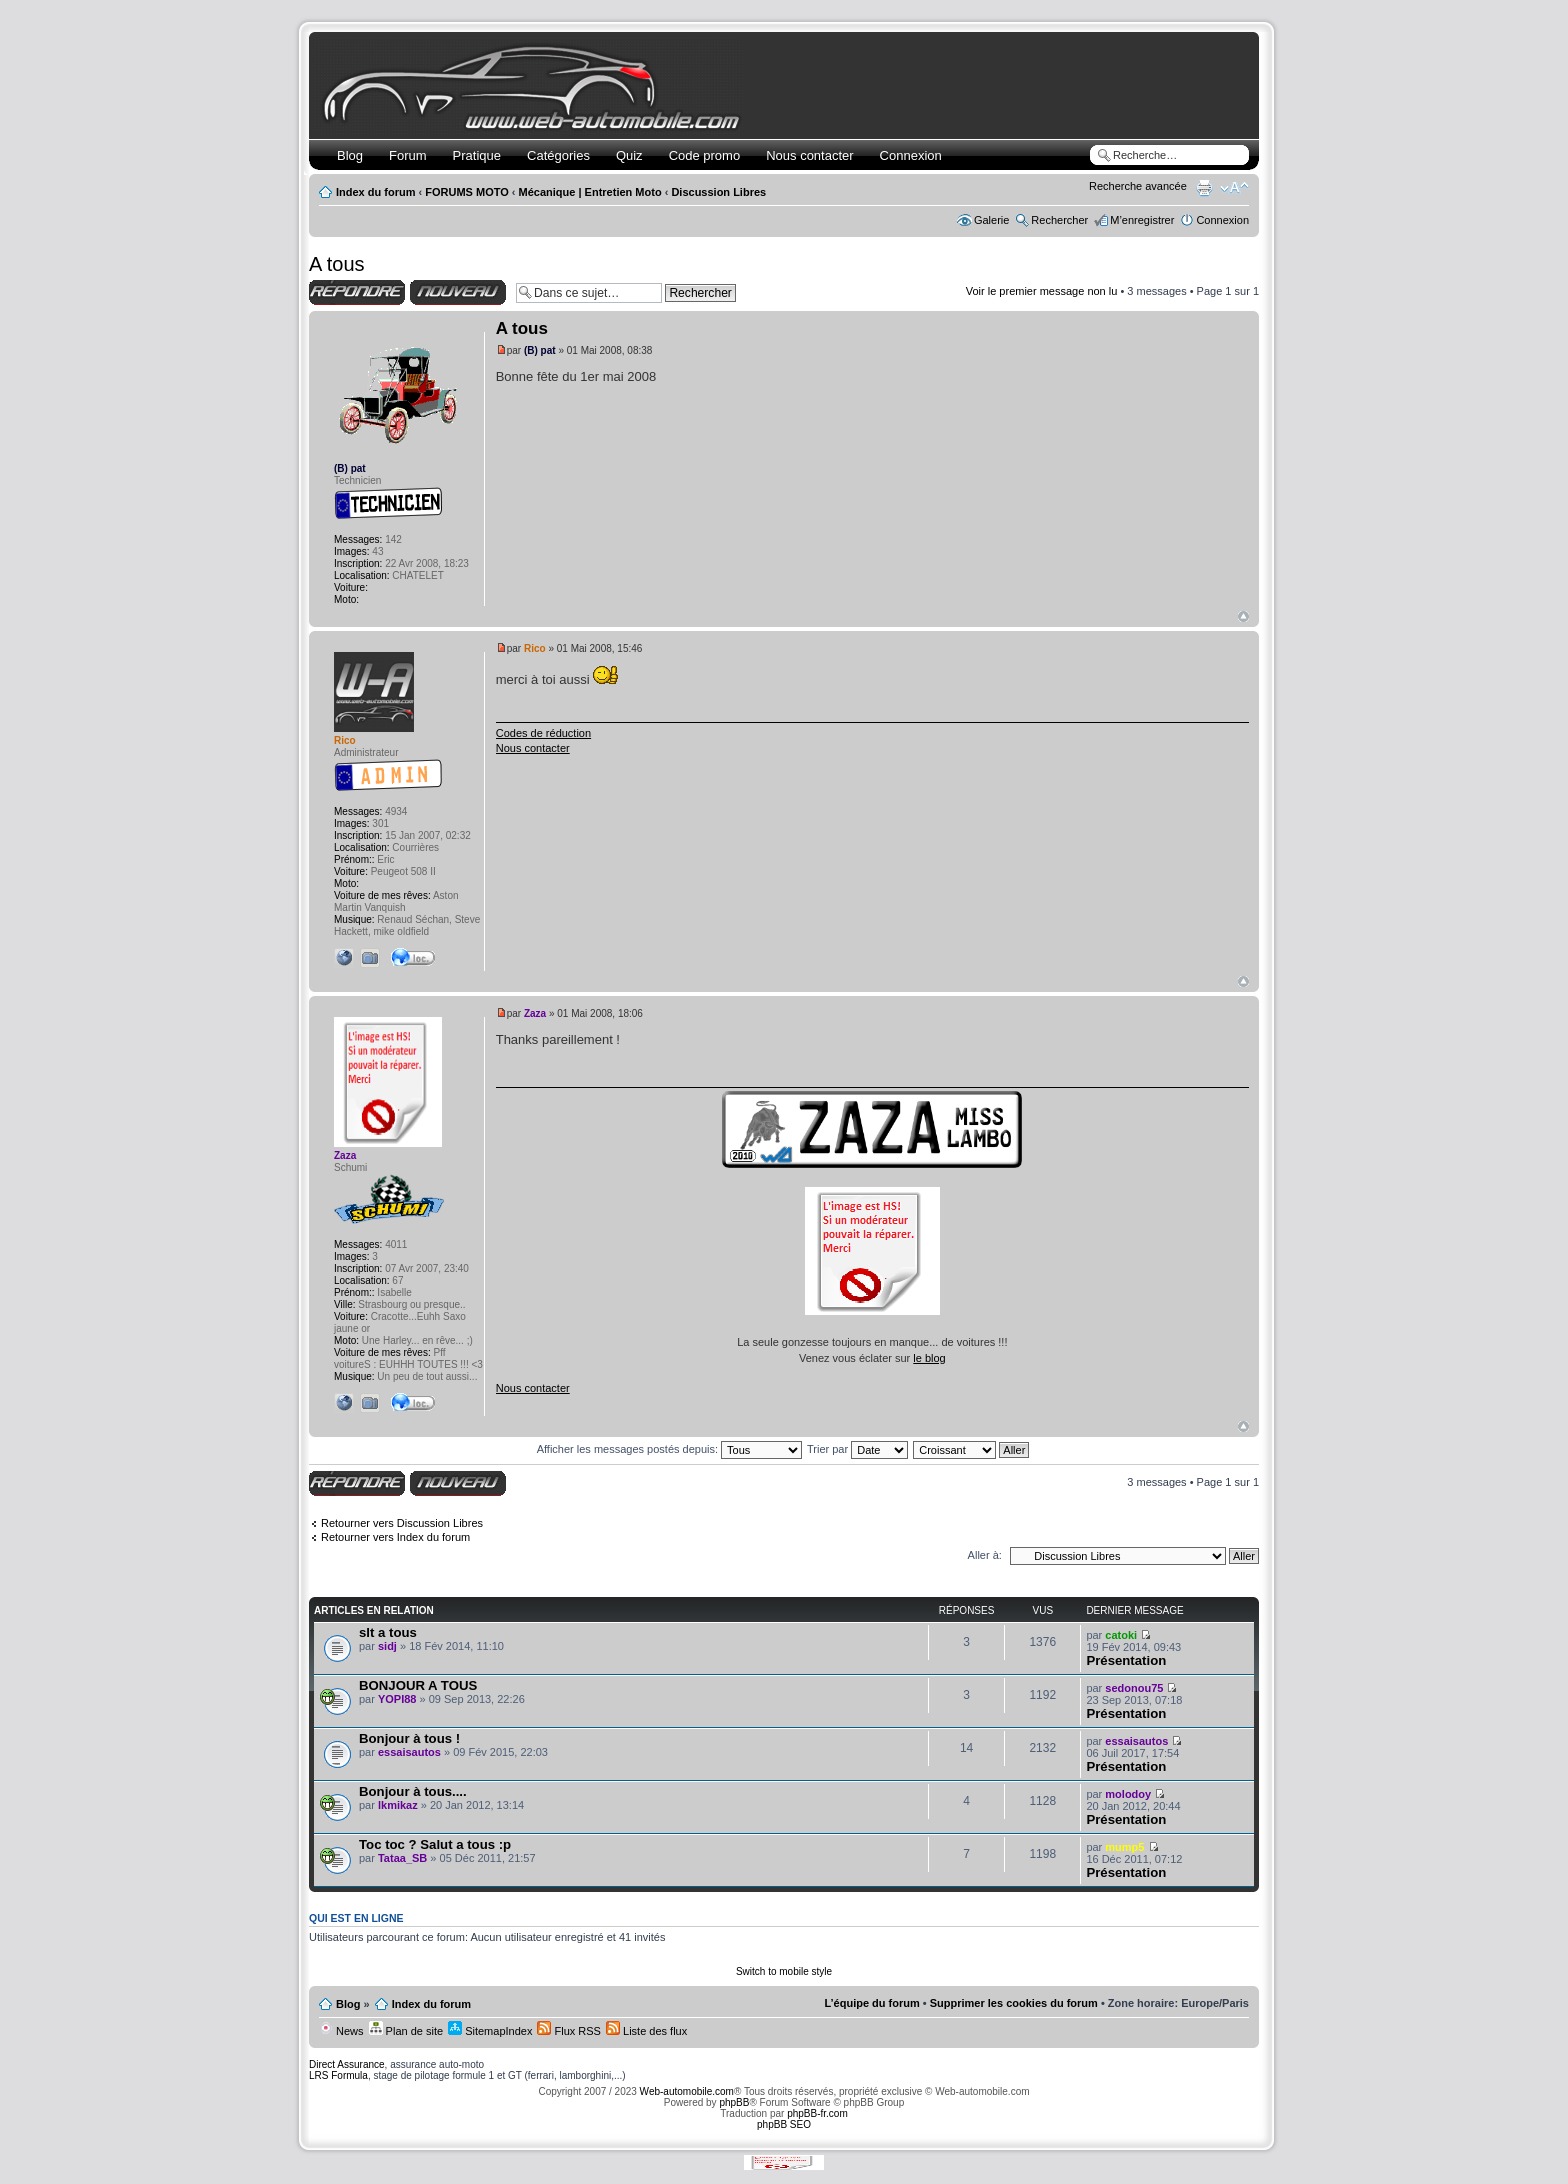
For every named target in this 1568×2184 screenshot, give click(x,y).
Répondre (357, 292)
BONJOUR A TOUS (418, 1685)
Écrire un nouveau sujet (458, 292)
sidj (387, 1646)
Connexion (911, 155)
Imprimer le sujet (1204, 188)
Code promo (705, 155)
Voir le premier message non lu (1042, 291)
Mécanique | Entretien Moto (590, 192)
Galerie (991, 220)
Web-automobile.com (685, 2091)
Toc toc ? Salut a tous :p (435, 1844)
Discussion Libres (718, 192)
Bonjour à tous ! (409, 1738)
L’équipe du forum (871, 2003)
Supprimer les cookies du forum (1014, 2003)
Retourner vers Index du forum (395, 1537)
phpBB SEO (784, 2124)
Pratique (477, 155)
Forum (408, 155)
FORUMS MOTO (467, 192)
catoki (1121, 1635)
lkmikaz (398, 1805)
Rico (535, 648)
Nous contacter (809, 155)
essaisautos (409, 1752)
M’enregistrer (1142, 220)
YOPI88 (397, 1699)
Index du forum (375, 192)
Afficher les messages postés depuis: (669, 1449)
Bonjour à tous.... (413, 1791)
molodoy (1128, 1794)
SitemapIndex (490, 2031)
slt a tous (388, 1632)
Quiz (629, 155)
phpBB (734, 2102)
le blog (929, 1358)
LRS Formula (338, 2075)
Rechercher (1059, 220)
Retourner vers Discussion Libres (402, 1523)
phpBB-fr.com (817, 2113)
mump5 (1124, 1847)
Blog (350, 155)
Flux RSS (569, 2031)
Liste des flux (646, 2031)
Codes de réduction (543, 733)
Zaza (535, 1013)
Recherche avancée (1138, 186)
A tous (337, 264)
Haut (1243, 616)
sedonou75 (1134, 1688)
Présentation (1126, 1660)
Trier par (857, 1449)
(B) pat (540, 350)
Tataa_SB (402, 1858)
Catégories (558, 155)
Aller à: (985, 1555)
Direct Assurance (347, 2064)
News (341, 2031)
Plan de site (406, 2031)
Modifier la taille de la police (1234, 188)
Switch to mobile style (784, 1971)
